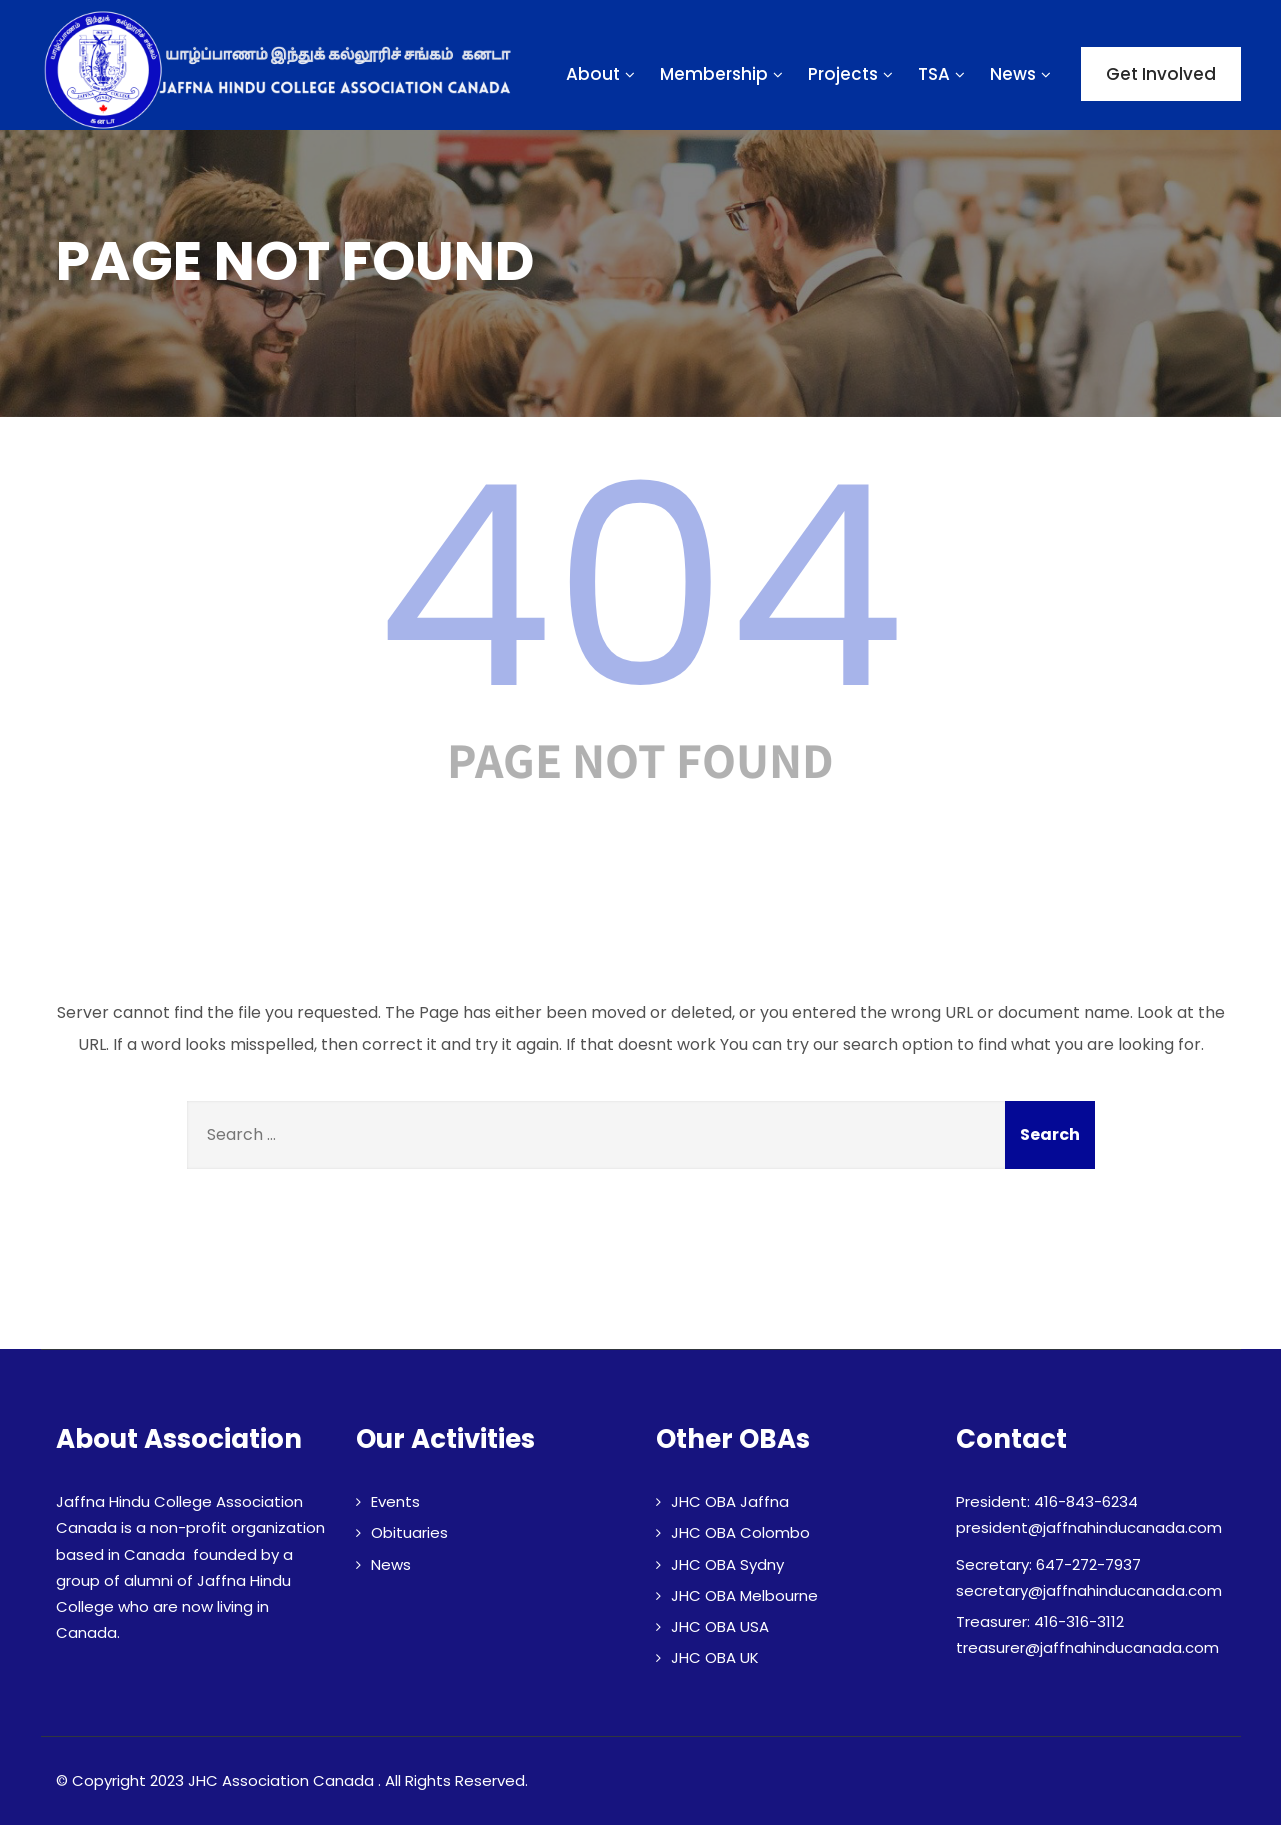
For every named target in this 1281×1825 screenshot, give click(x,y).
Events (395, 1501)
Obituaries (409, 1532)
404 (641, 587)
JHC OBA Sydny (727, 1564)
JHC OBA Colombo (740, 1532)
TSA (944, 74)
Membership (724, 74)
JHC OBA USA (720, 1626)
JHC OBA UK (715, 1657)
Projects (853, 74)
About (603, 74)
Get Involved (1161, 74)
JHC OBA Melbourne (744, 1595)
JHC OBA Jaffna (730, 1501)
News (1023, 74)
